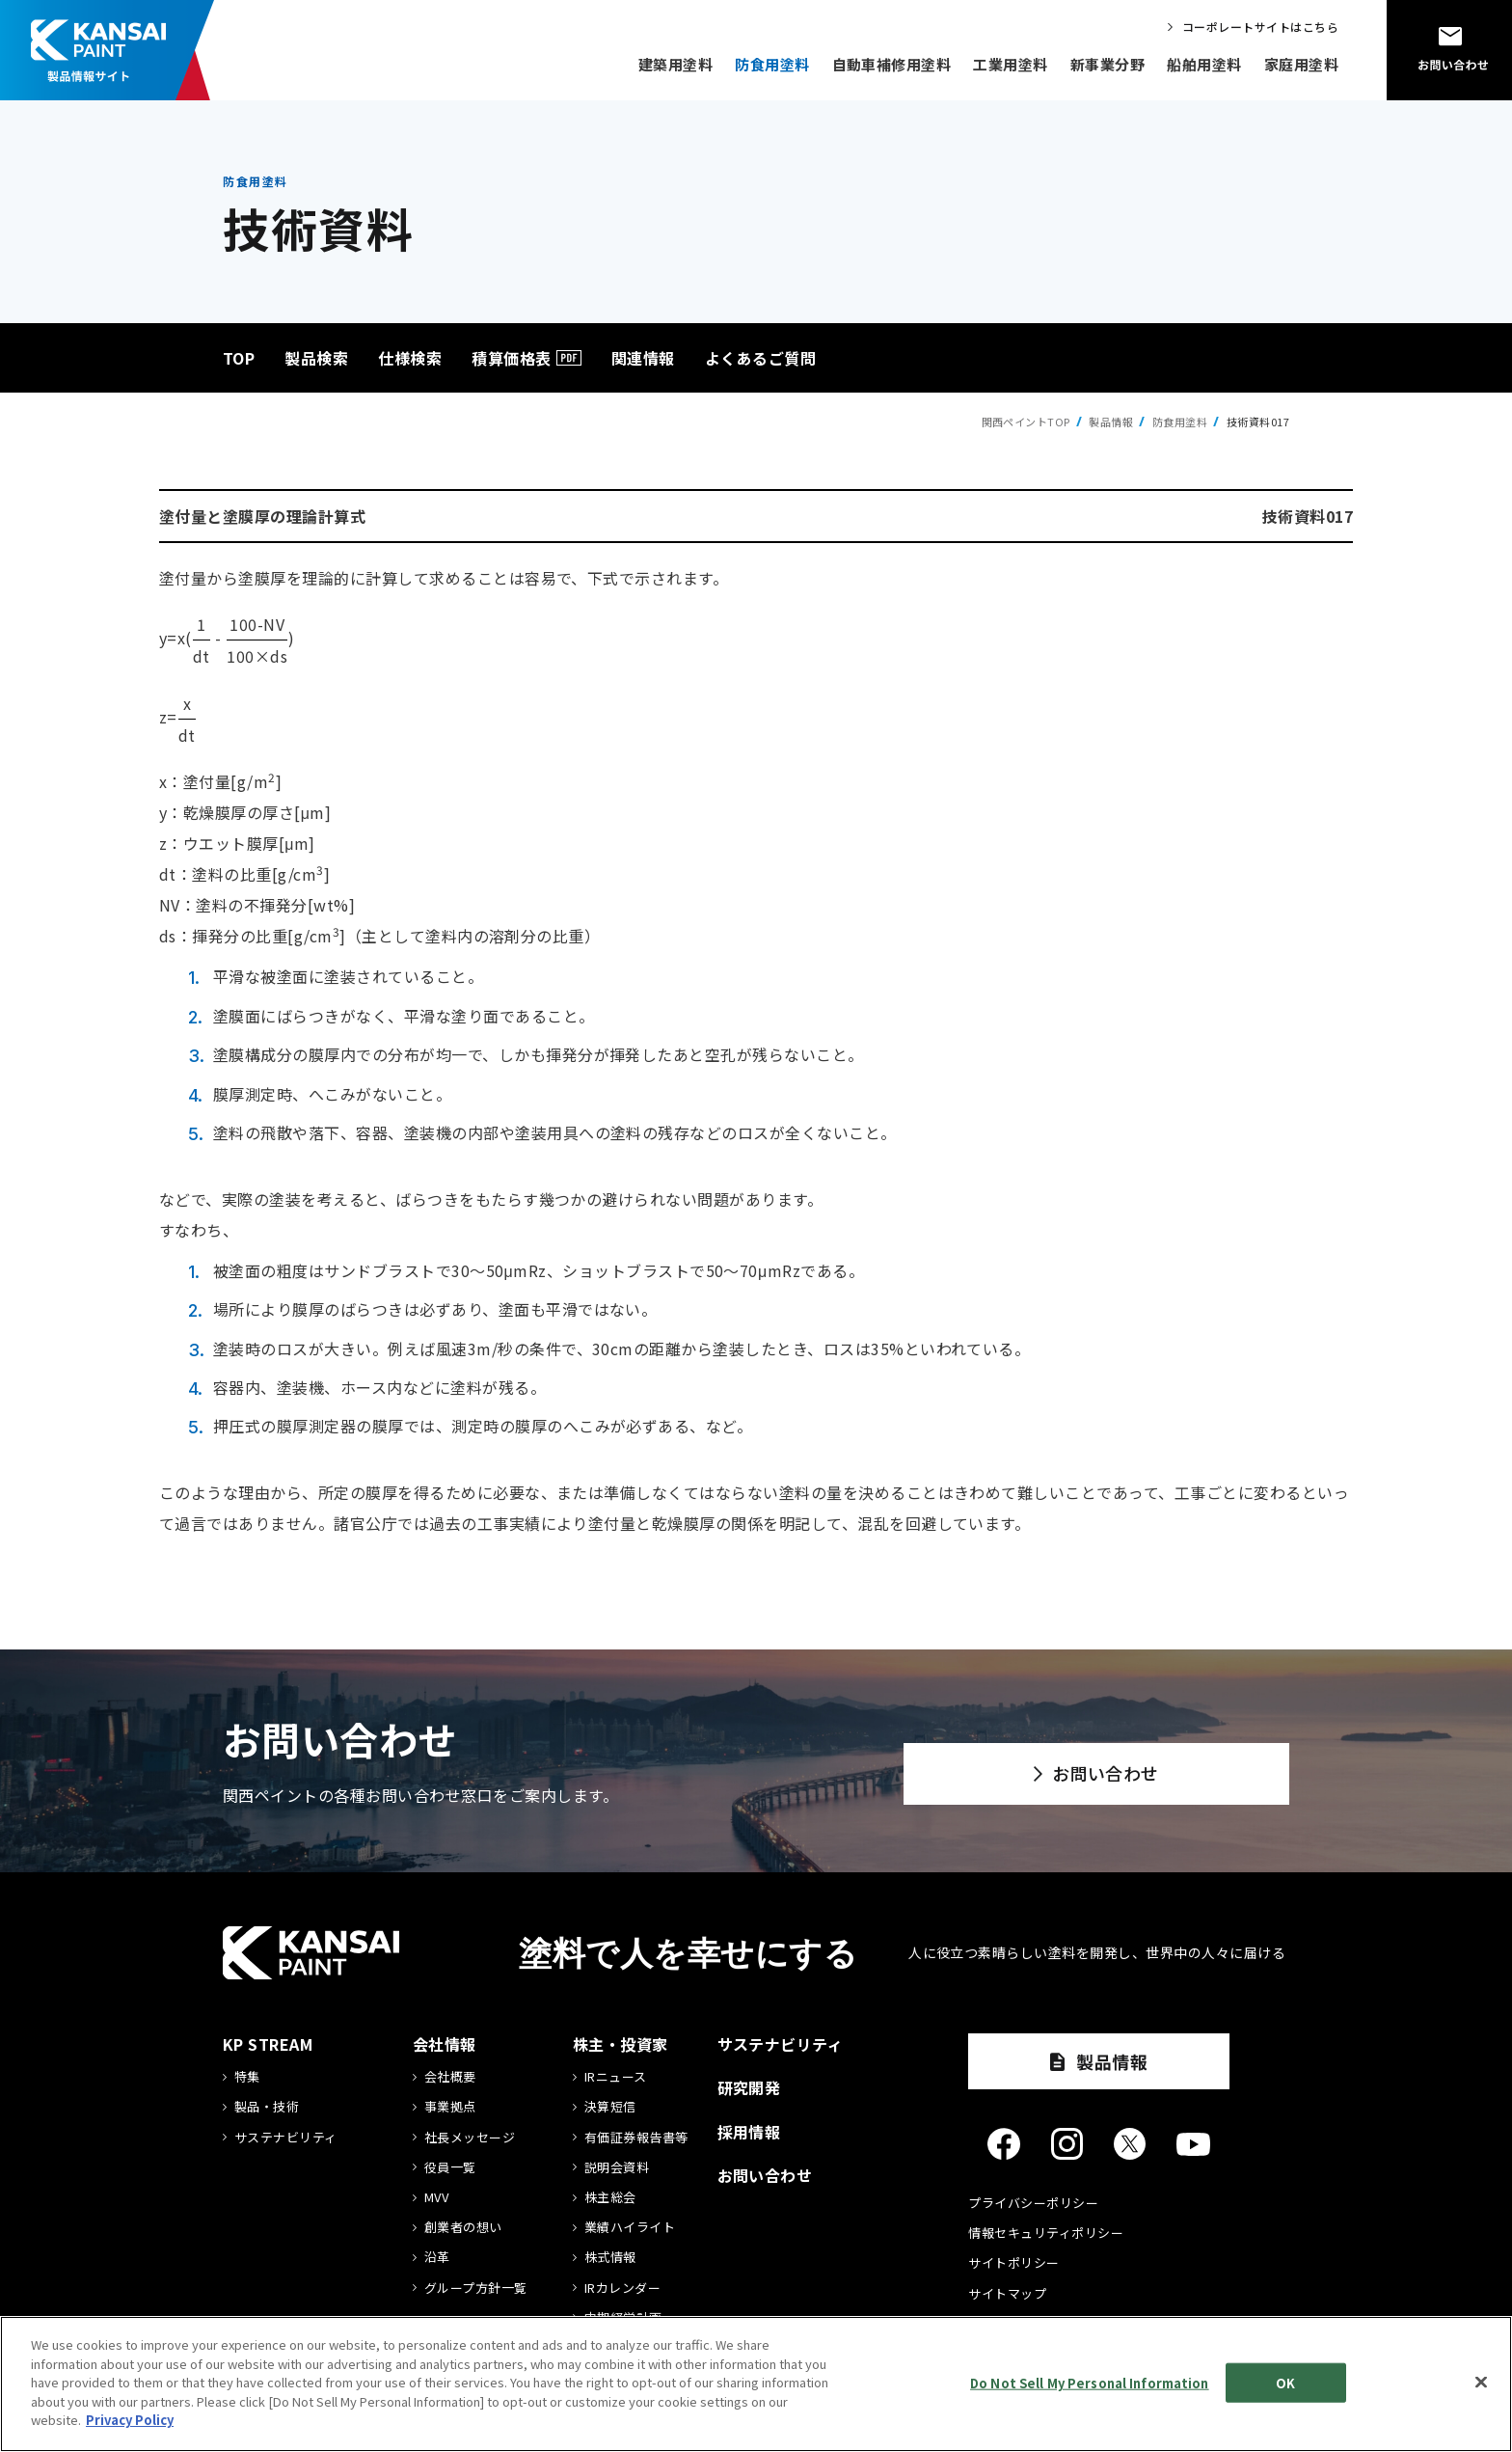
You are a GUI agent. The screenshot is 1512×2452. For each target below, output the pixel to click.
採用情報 (749, 2131)
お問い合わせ (1105, 1772)
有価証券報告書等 (636, 2137)
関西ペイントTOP (1026, 421)
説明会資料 (616, 2167)
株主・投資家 (620, 2044)
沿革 (437, 2257)
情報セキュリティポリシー (1045, 2232)
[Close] (1481, 2381)
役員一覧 (450, 2167)
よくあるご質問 (760, 357)
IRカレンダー (622, 2288)
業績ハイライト (629, 2227)
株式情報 (610, 2257)
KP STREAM (267, 2044)
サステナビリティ (286, 2137)
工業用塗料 (1010, 64)
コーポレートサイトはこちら (1260, 27)
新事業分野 (1107, 64)
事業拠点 (450, 2106)
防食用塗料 (772, 64)
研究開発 (749, 2087)
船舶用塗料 (1204, 64)
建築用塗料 (675, 64)
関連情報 (643, 357)
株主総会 (610, 2197)
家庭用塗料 (1301, 64)
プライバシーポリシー (1033, 2202)
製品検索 (316, 357)
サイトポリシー (1013, 2262)
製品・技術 (266, 2106)
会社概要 (450, 2076)
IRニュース (615, 2076)
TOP (239, 357)
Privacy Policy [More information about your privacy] (130, 2420)
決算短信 (610, 2106)
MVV (436, 2197)
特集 (247, 2076)
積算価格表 (511, 357)
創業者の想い (463, 2227)
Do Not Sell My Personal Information (1089, 2382)
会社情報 (444, 2044)
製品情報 (1111, 421)
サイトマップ (1007, 2293)
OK (1285, 2382)
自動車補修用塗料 (892, 64)
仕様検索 (410, 357)
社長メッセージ (469, 2137)
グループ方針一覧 (475, 2288)
